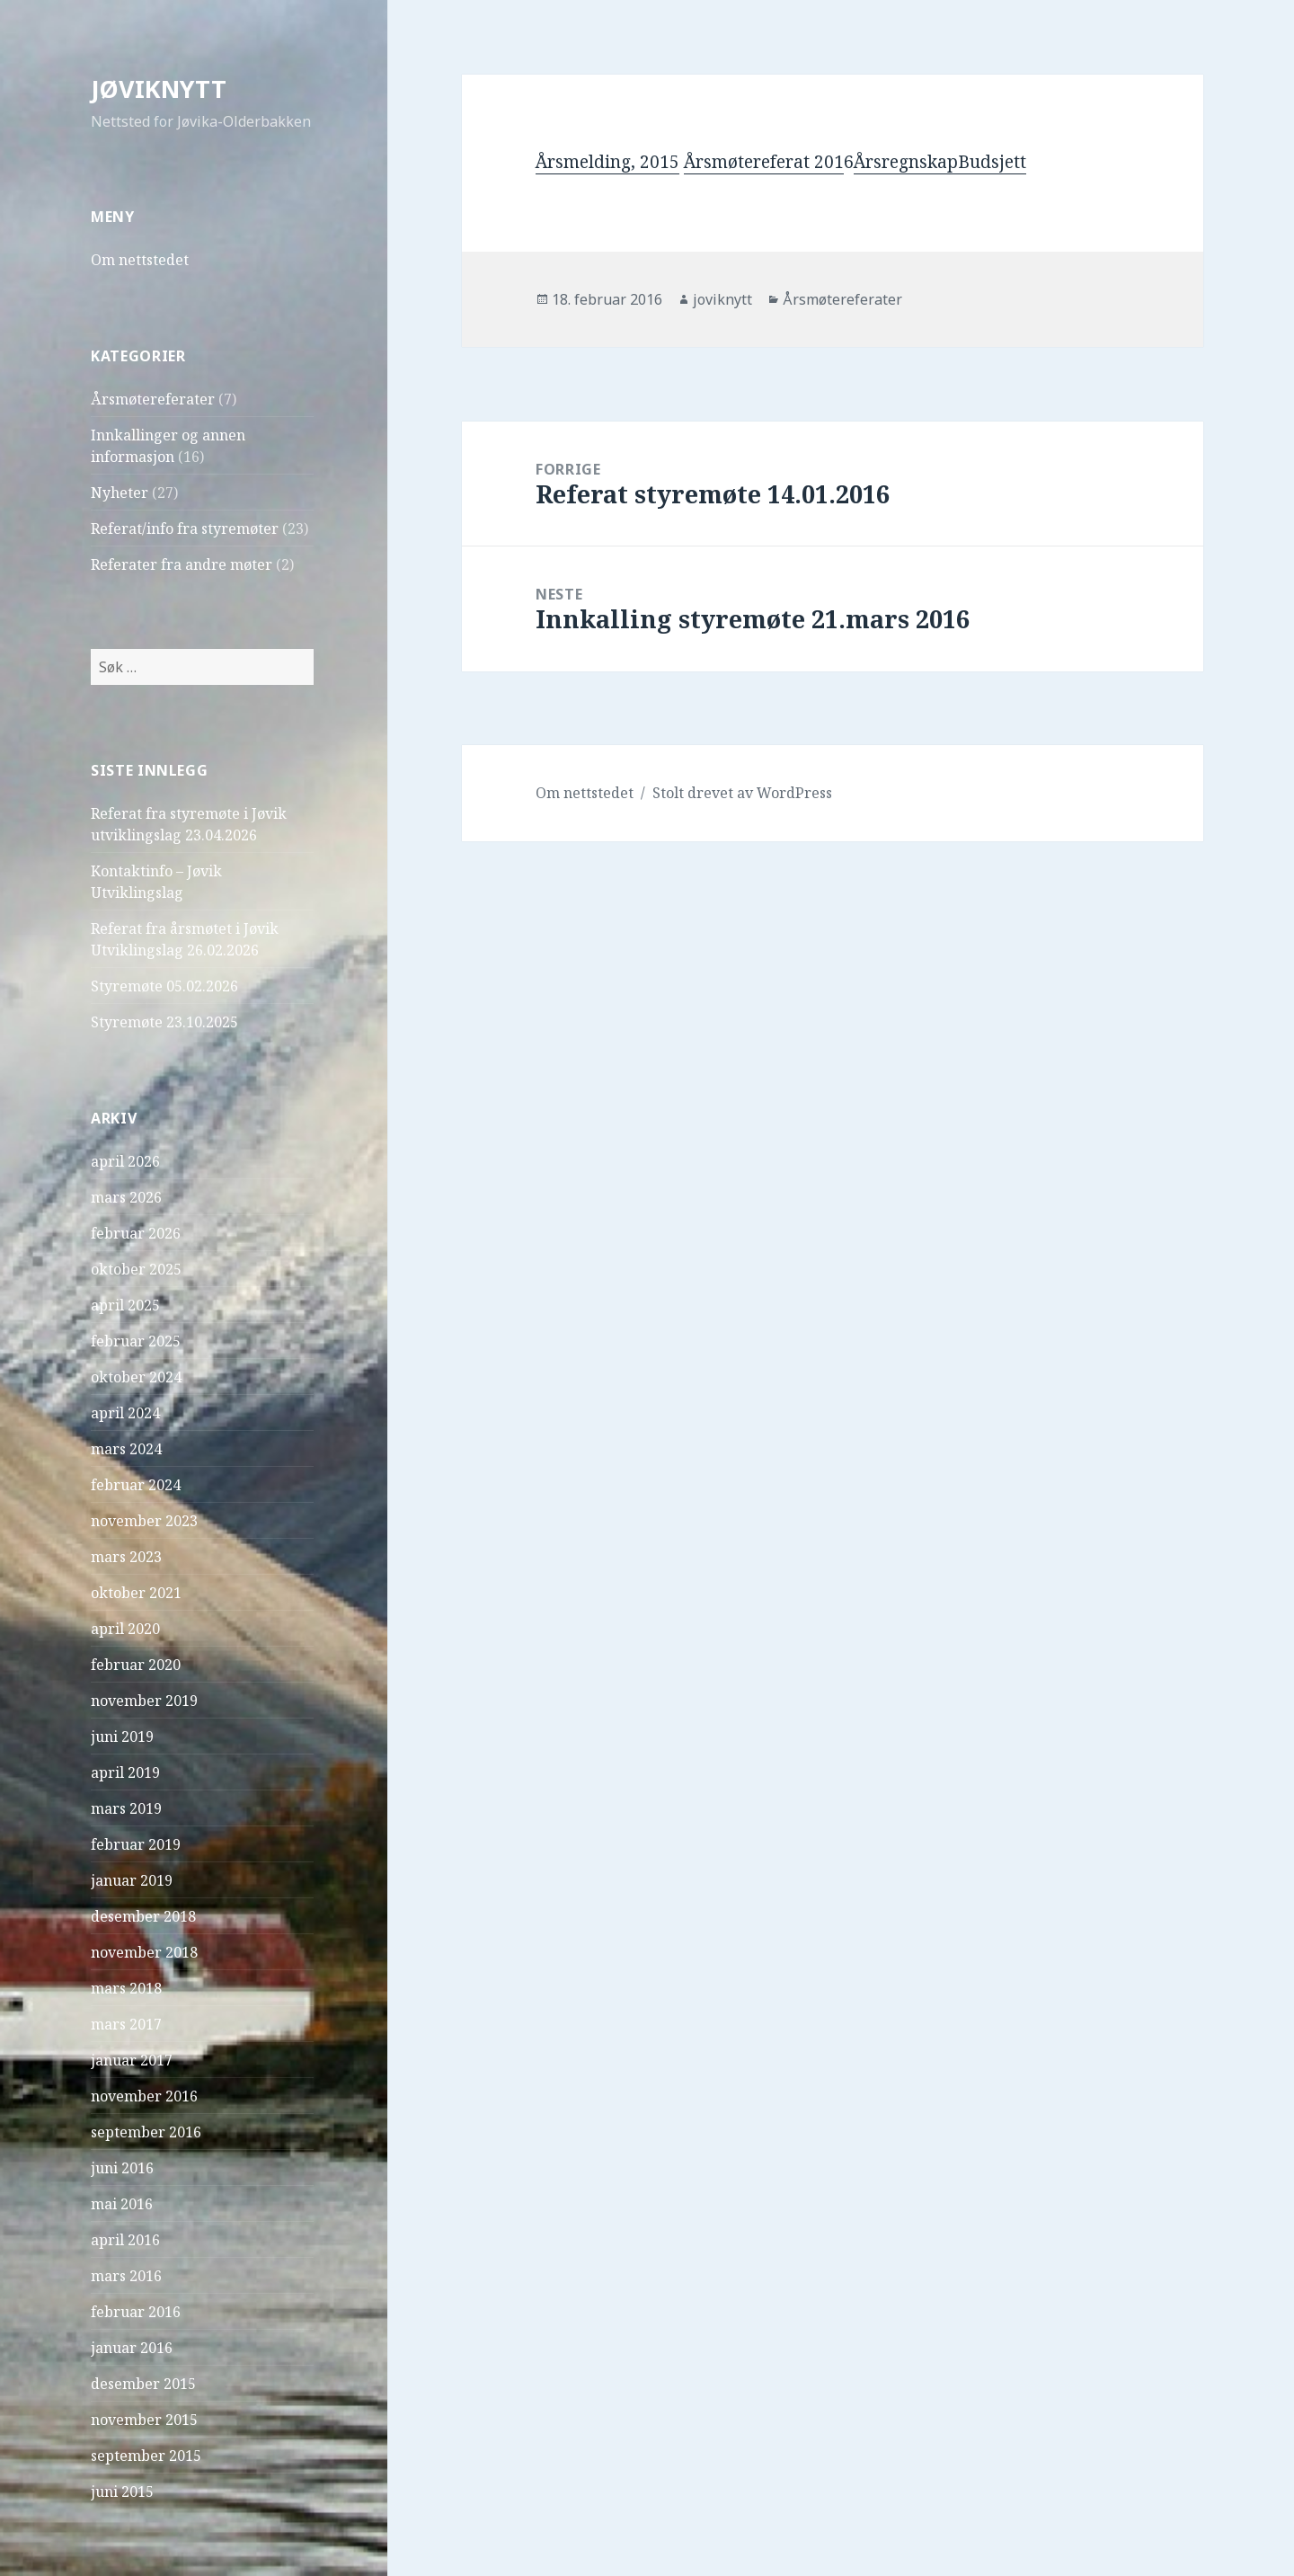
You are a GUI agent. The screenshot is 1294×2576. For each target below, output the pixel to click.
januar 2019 (132, 1880)
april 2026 (125, 1161)
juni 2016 (122, 2168)
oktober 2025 (136, 1269)
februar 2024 (136, 1485)
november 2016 (144, 2096)
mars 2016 (126, 2276)
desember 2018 (143, 1916)
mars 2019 (126, 1808)
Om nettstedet (140, 260)
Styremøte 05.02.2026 (164, 986)
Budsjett (992, 161)
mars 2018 (126, 1988)
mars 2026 (126, 1197)
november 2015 (144, 2419)
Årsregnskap (906, 161)
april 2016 (125, 2240)
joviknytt (722, 299)
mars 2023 (126, 1557)
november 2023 (144, 1521)
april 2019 (125, 1772)
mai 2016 (122, 2204)
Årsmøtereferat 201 (764, 161)
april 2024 (125, 1413)
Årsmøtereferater (153, 399)
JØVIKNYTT (158, 88)
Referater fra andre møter (181, 564)
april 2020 (125, 1629)
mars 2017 (126, 2024)
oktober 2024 (136, 1377)
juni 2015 (122, 2491)
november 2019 (144, 1700)
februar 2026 (136, 1233)
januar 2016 (132, 2348)
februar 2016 (136, 2312)
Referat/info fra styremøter (185, 528)
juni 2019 (122, 1736)
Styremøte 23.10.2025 (164, 1022)
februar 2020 (136, 1664)
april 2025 (125, 1305)
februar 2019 (136, 1844)
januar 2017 (132, 2060)
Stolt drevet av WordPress (742, 793)
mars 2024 (126, 1449)
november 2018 (144, 1952)
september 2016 (146, 2132)
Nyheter (119, 492)
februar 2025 (136, 1341)
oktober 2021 (136, 1593)
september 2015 (146, 2455)
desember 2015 (143, 2384)
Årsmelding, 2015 (607, 161)
